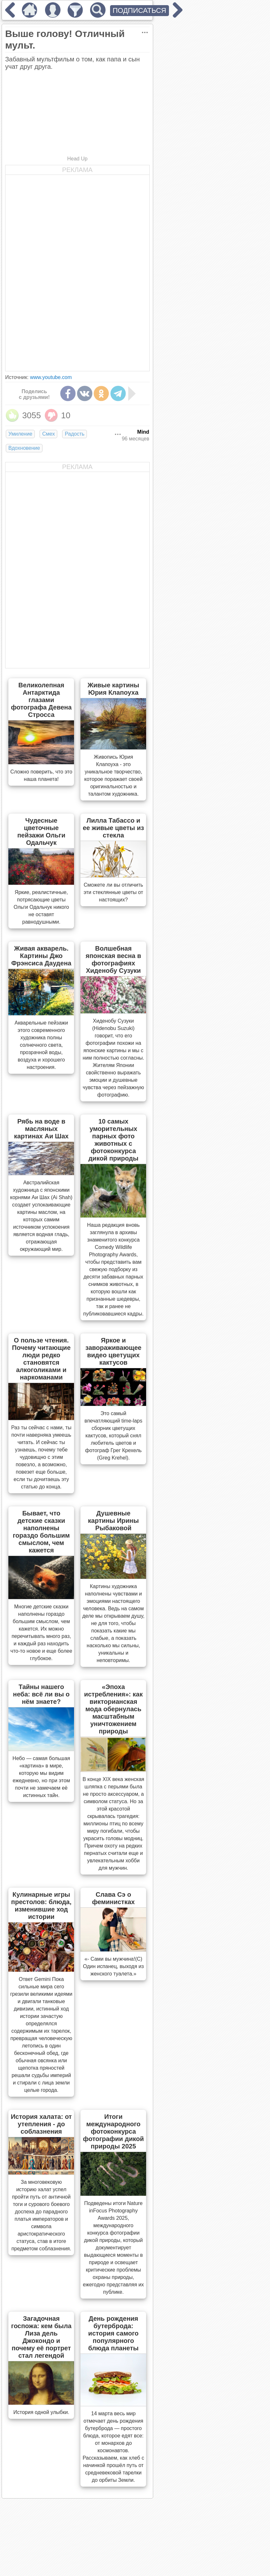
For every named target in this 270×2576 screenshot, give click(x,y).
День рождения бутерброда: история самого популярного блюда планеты (113, 2333)
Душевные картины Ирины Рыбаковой (113, 1521)
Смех (48, 434)
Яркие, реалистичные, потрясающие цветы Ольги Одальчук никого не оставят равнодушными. (41, 907)
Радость (74, 434)
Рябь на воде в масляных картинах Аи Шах (41, 1129)
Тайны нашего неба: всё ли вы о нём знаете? (41, 1694)
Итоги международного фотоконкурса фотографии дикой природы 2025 (113, 2131)
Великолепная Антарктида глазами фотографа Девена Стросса (41, 700)
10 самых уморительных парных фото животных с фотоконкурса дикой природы (113, 1140)
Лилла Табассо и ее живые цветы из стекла (113, 828)
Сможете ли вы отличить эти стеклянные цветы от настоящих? (113, 892)
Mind (143, 432)
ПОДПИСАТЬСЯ (139, 10)
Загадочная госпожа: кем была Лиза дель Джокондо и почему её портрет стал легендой (41, 2337)
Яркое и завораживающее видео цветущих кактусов (113, 1351)
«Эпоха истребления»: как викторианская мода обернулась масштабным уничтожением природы (113, 1709)
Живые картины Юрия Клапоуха (113, 689)
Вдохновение (24, 448)
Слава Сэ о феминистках (113, 1898)
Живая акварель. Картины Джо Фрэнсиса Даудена (41, 956)
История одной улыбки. (42, 2412)
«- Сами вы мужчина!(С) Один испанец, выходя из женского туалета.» (113, 1966)
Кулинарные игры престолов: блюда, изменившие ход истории (41, 1905)
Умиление (20, 434)
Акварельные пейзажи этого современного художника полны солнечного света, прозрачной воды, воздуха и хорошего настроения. (41, 1045)
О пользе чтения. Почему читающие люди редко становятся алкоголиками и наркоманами (41, 1359)
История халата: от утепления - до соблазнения (41, 2124)
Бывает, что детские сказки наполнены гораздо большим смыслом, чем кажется (41, 1532)
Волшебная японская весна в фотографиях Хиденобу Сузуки (113, 959)
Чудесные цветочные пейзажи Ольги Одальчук (41, 831)
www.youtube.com (51, 377)
